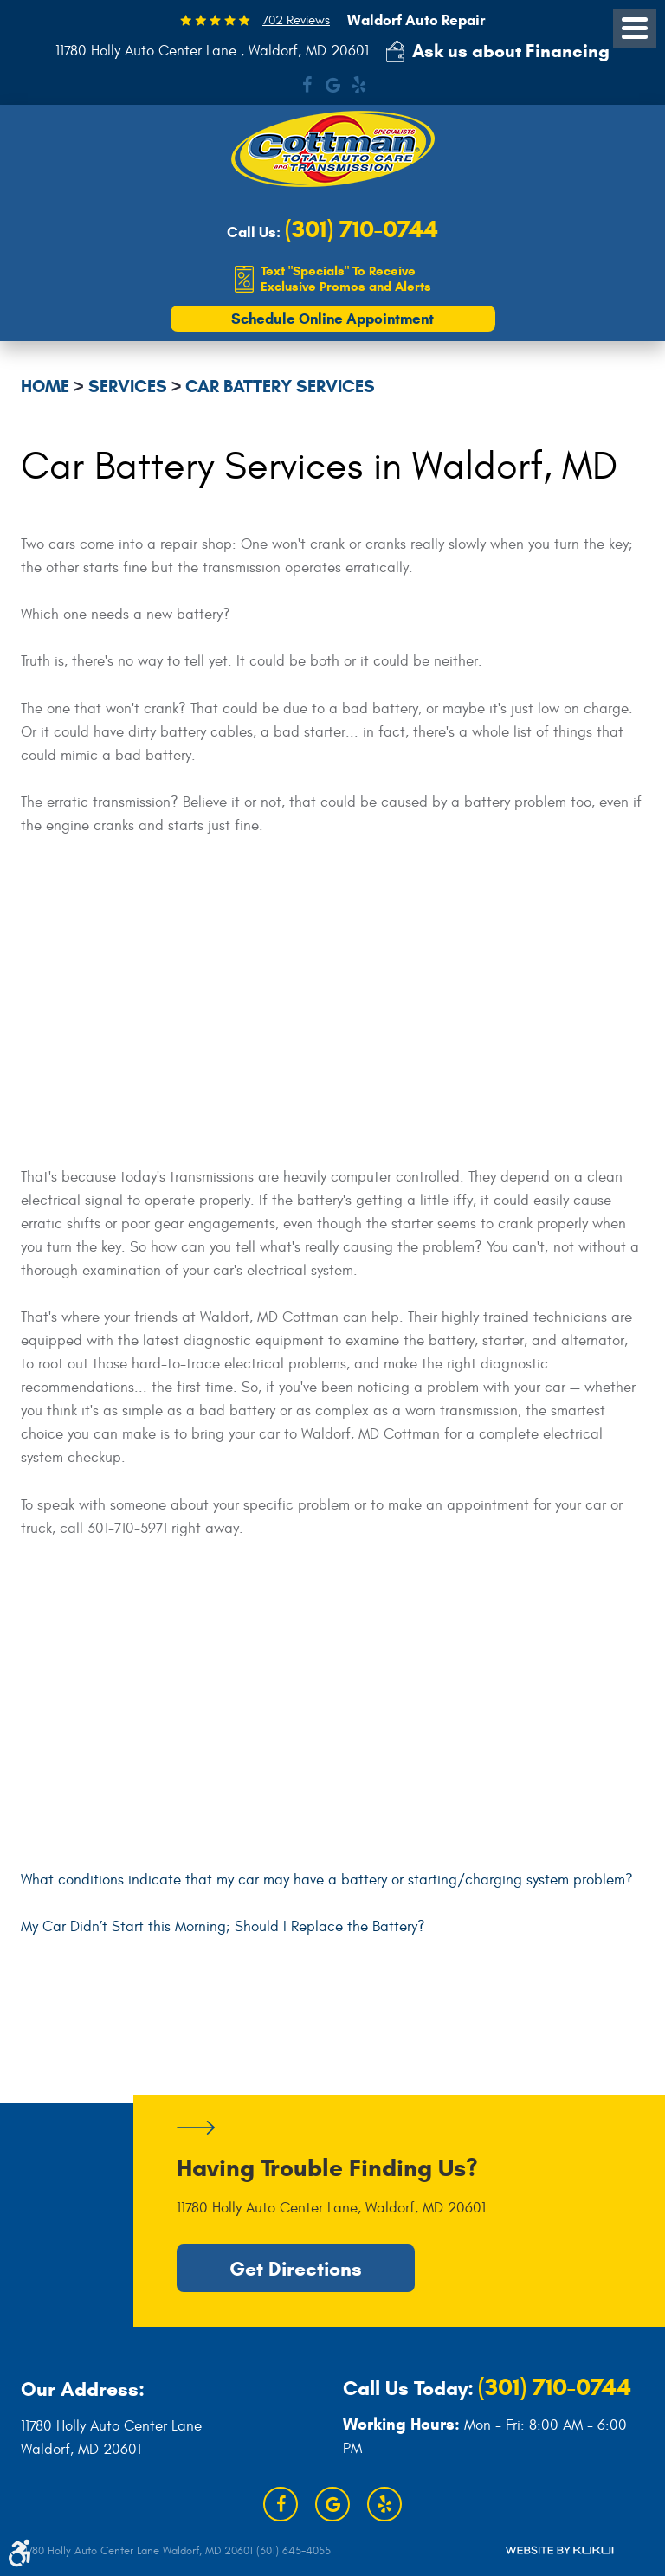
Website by (559, 2550)
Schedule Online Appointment (332, 319)
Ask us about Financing (511, 51)
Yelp (358, 85)
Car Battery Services (280, 386)
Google (332, 85)
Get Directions (295, 2269)
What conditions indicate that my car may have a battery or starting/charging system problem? (327, 1880)
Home (45, 386)
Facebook (307, 85)
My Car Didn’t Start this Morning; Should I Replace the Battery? (223, 1926)
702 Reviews (296, 20)
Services (127, 386)
